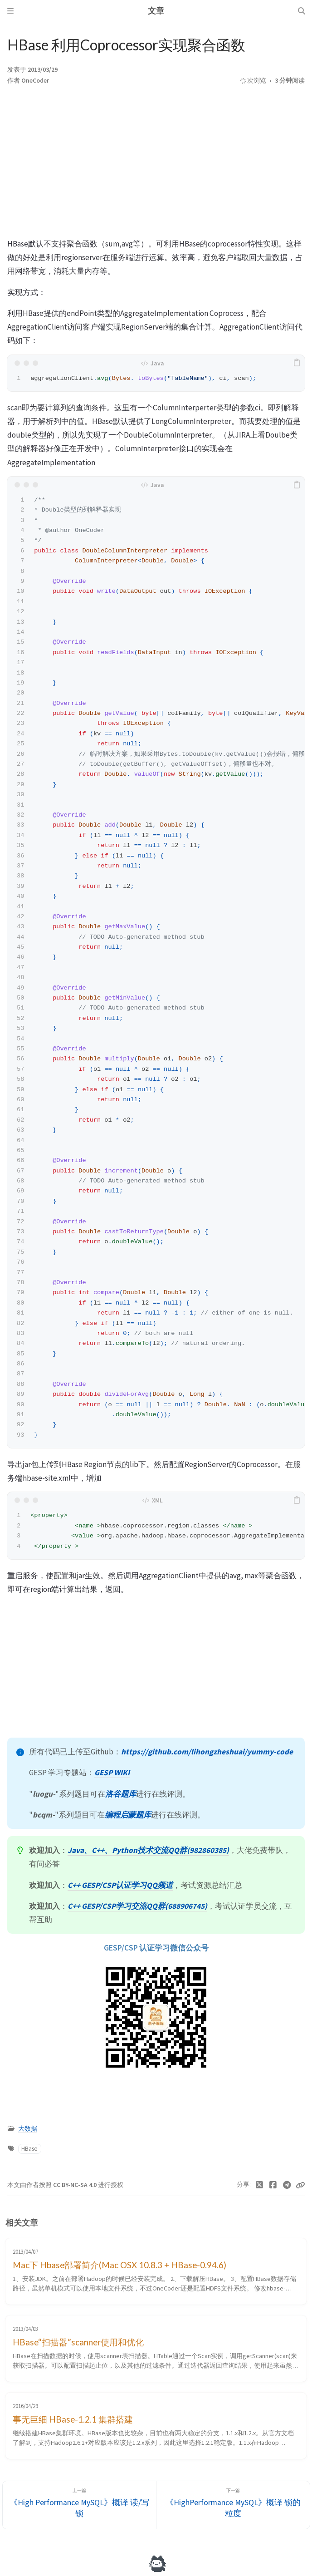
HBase (29, 2148)
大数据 (27, 2129)
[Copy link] (300, 2185)
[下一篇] (233, 2505)
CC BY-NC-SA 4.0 (75, 2185)
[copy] (296, 363)
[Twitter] (259, 2185)
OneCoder (35, 80)
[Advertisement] (156, 164)
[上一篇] (79, 2505)
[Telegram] (287, 2185)
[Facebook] (273, 2185)
